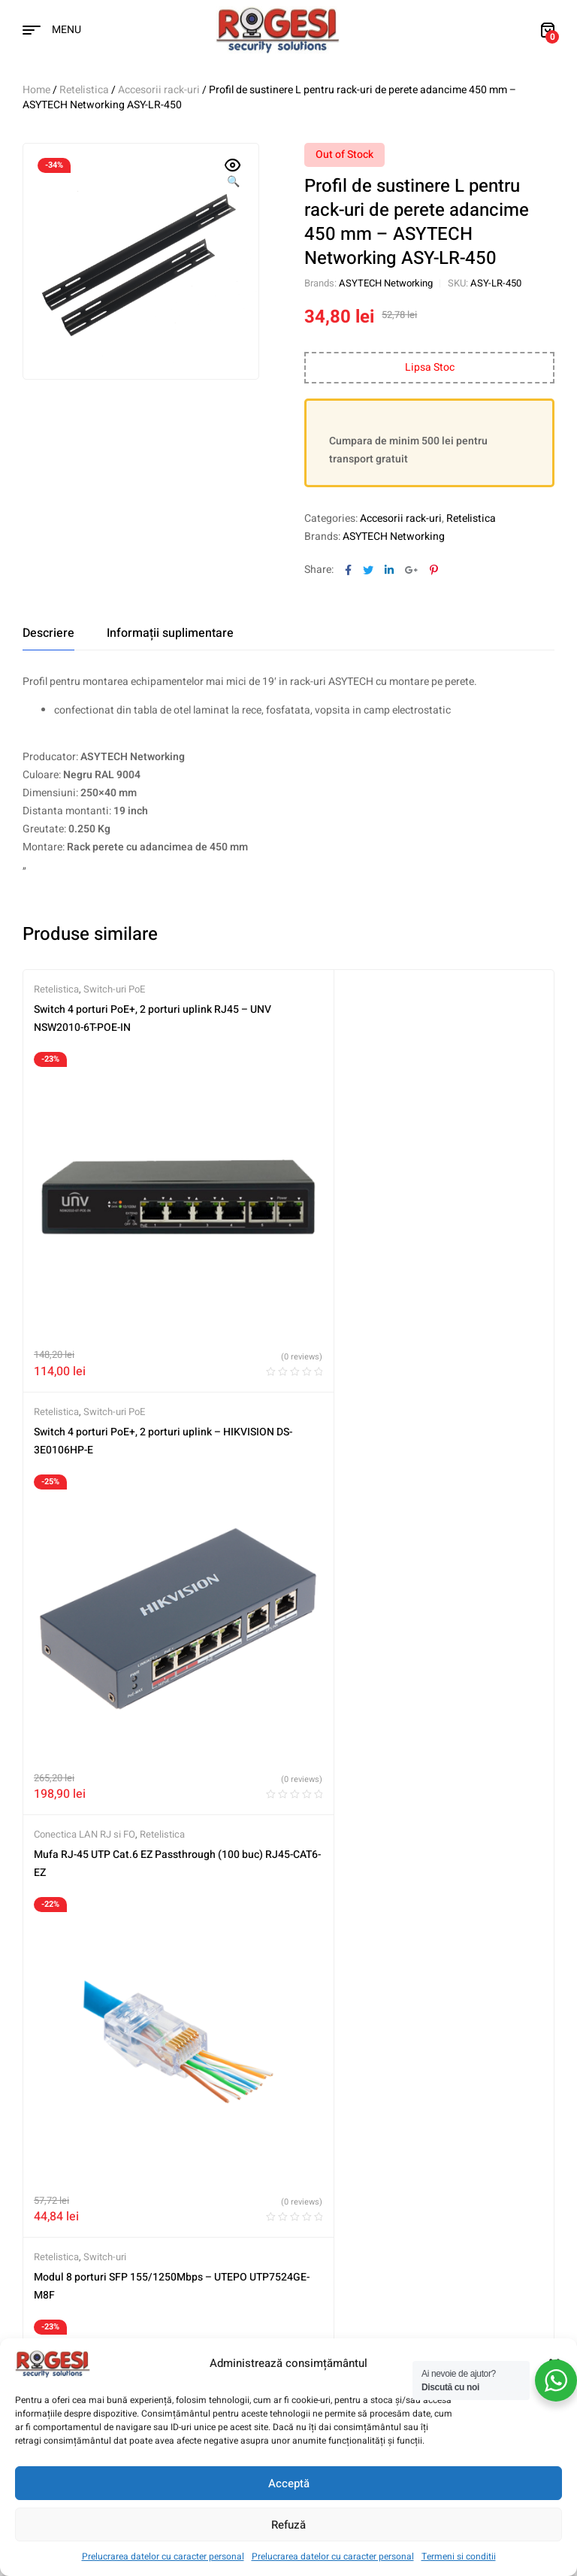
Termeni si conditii (458, 2556)
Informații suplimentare (170, 633)
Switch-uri (370, 1366)
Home (36, 90)
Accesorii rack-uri (159, 90)
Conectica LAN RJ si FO (84, 1366)
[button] (233, 174)
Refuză (288, 2525)
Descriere (48, 633)
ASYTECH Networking (386, 283)
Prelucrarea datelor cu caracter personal (163, 2556)
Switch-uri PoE (114, 989)
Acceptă (289, 2483)
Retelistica (84, 90)
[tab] (48, 633)
